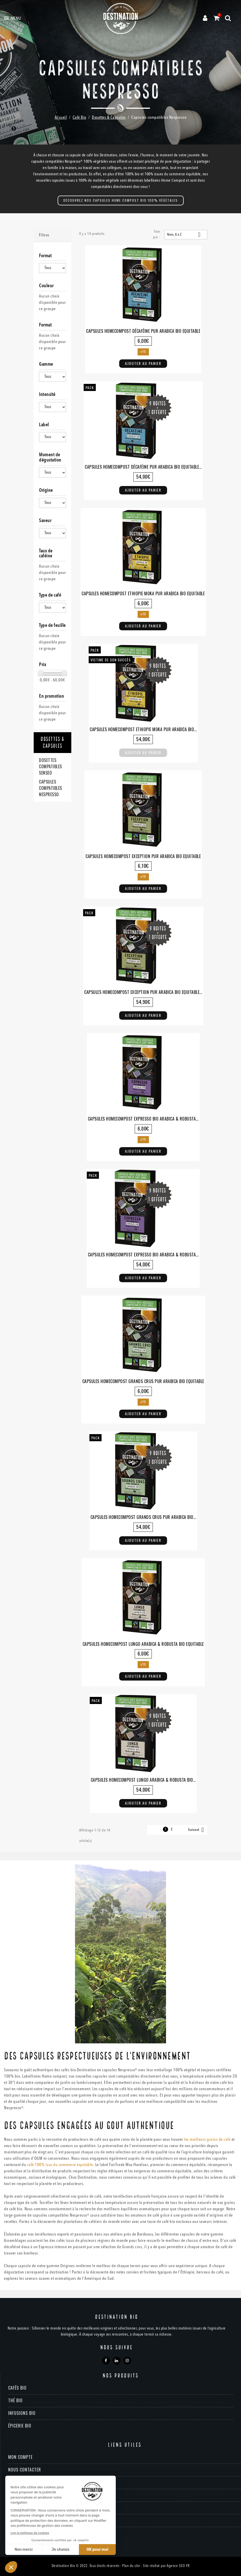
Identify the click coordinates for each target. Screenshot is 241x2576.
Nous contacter (24, 2469)
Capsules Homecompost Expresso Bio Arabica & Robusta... (143, 1119)
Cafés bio (17, 2388)
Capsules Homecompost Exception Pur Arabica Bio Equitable (143, 856)
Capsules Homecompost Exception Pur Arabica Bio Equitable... (143, 992)
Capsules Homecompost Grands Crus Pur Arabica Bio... (143, 1517)
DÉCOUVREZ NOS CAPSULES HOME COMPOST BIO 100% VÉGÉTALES (120, 200)
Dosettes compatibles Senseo (50, 766)
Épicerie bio (19, 2426)
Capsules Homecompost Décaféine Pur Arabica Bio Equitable (143, 331)
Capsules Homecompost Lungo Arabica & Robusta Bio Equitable (143, 1644)
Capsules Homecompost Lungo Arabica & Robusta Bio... (143, 1780)
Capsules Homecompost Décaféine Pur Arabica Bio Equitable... (143, 467)
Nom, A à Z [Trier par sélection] (185, 234)
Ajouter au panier (143, 363)
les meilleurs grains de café (207, 2140)
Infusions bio (22, 2413)
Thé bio (15, 2400)
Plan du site (131, 2566)
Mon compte (20, 2457)
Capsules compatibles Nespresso (50, 788)
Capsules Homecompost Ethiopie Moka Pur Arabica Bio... (143, 729)
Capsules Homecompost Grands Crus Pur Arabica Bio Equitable (143, 1381)
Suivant (197, 1830)
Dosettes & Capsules (52, 743)
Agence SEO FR (178, 2566)
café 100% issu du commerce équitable (60, 2165)
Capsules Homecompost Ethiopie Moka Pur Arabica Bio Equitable (143, 593)
